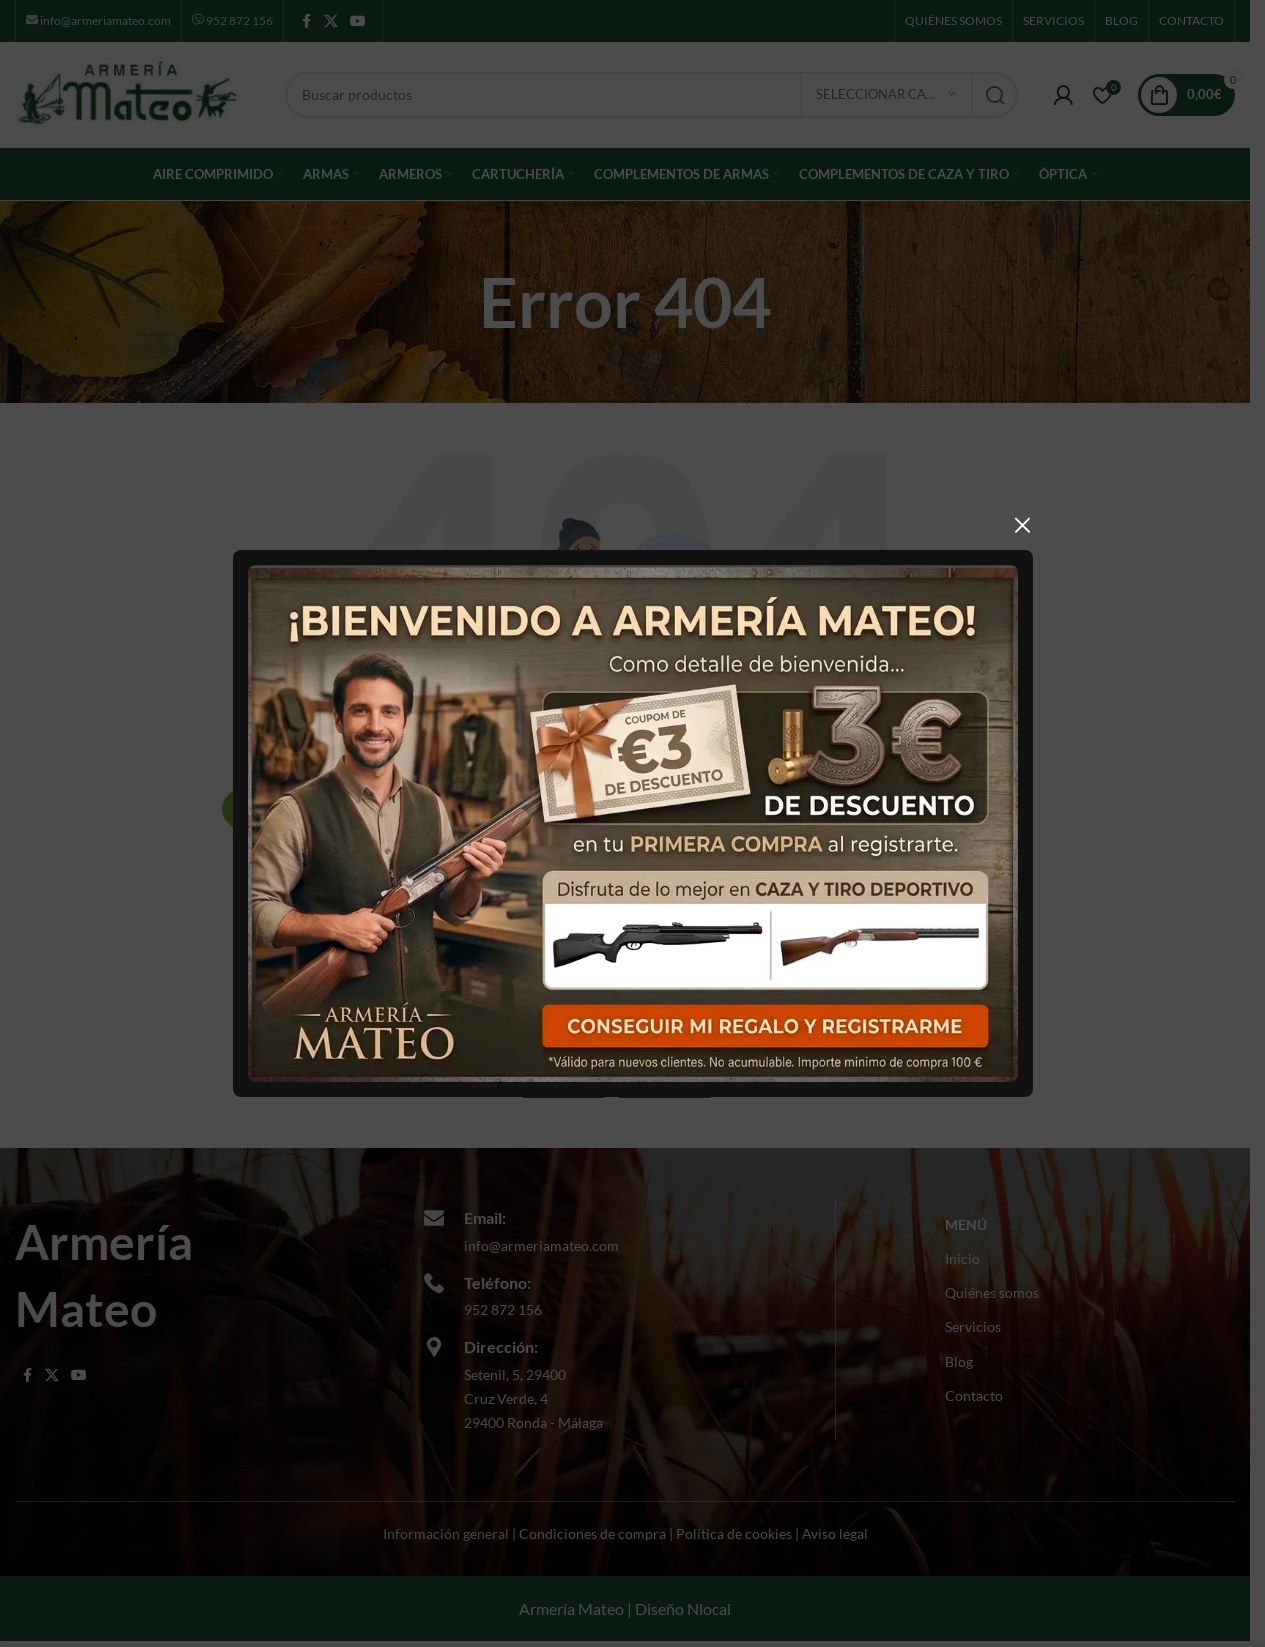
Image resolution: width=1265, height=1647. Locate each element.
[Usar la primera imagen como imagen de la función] (618, 821)
